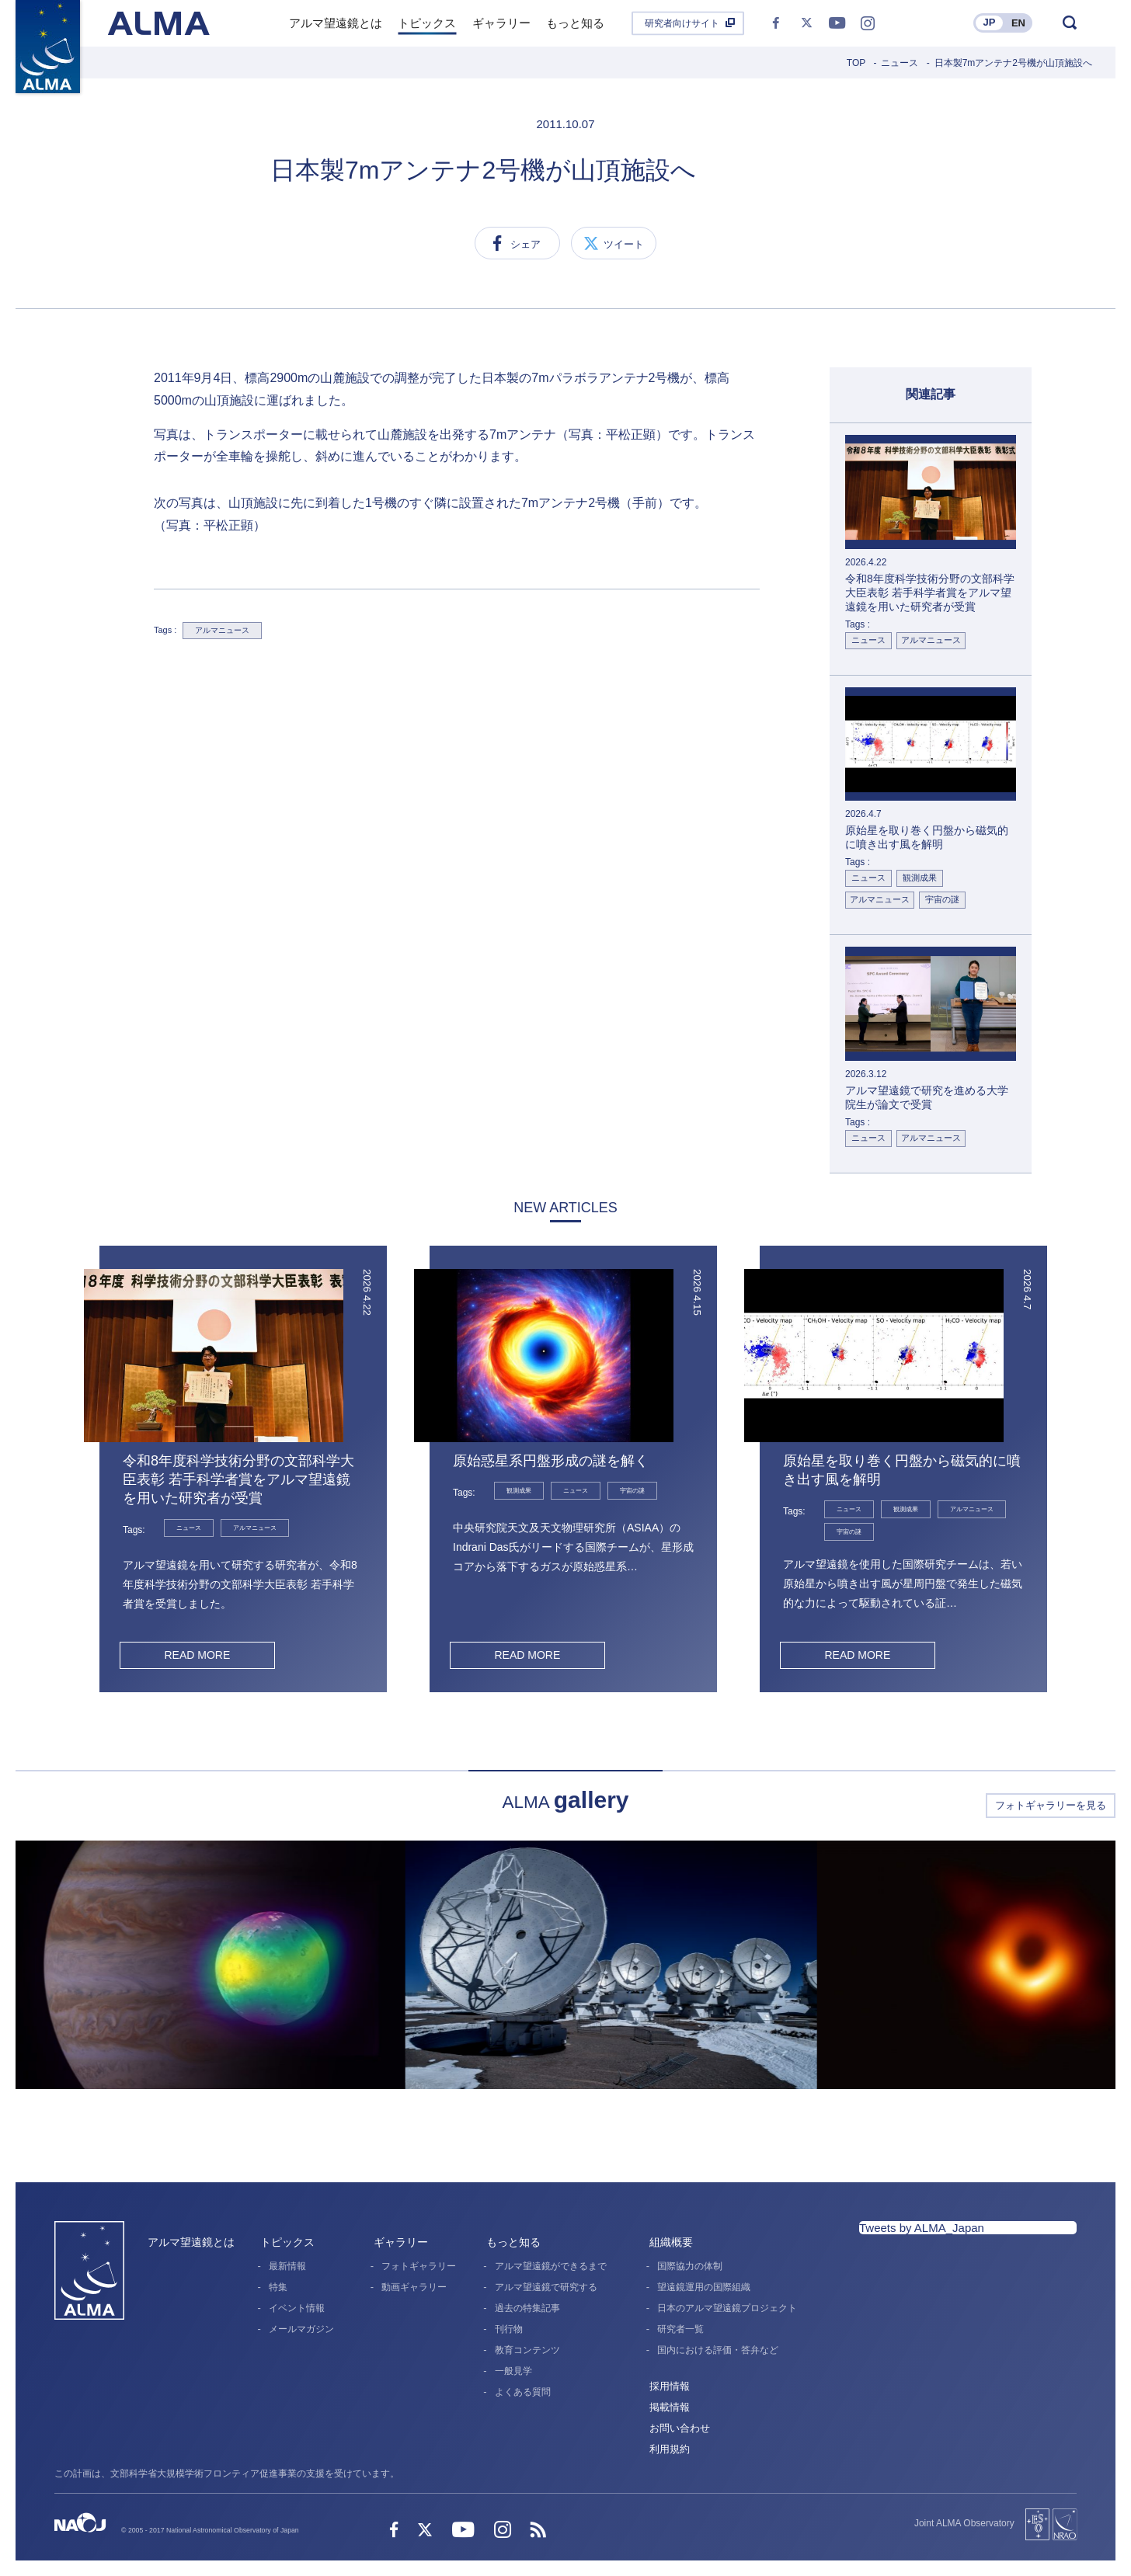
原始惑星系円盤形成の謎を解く (551, 1461)
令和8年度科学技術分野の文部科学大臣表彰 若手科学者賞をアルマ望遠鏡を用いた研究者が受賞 (238, 1479)
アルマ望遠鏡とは (191, 2242)
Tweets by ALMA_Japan (921, 2227)
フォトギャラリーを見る (1050, 1805)
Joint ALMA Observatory (964, 2523)
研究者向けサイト (682, 23)
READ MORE (197, 1655)
